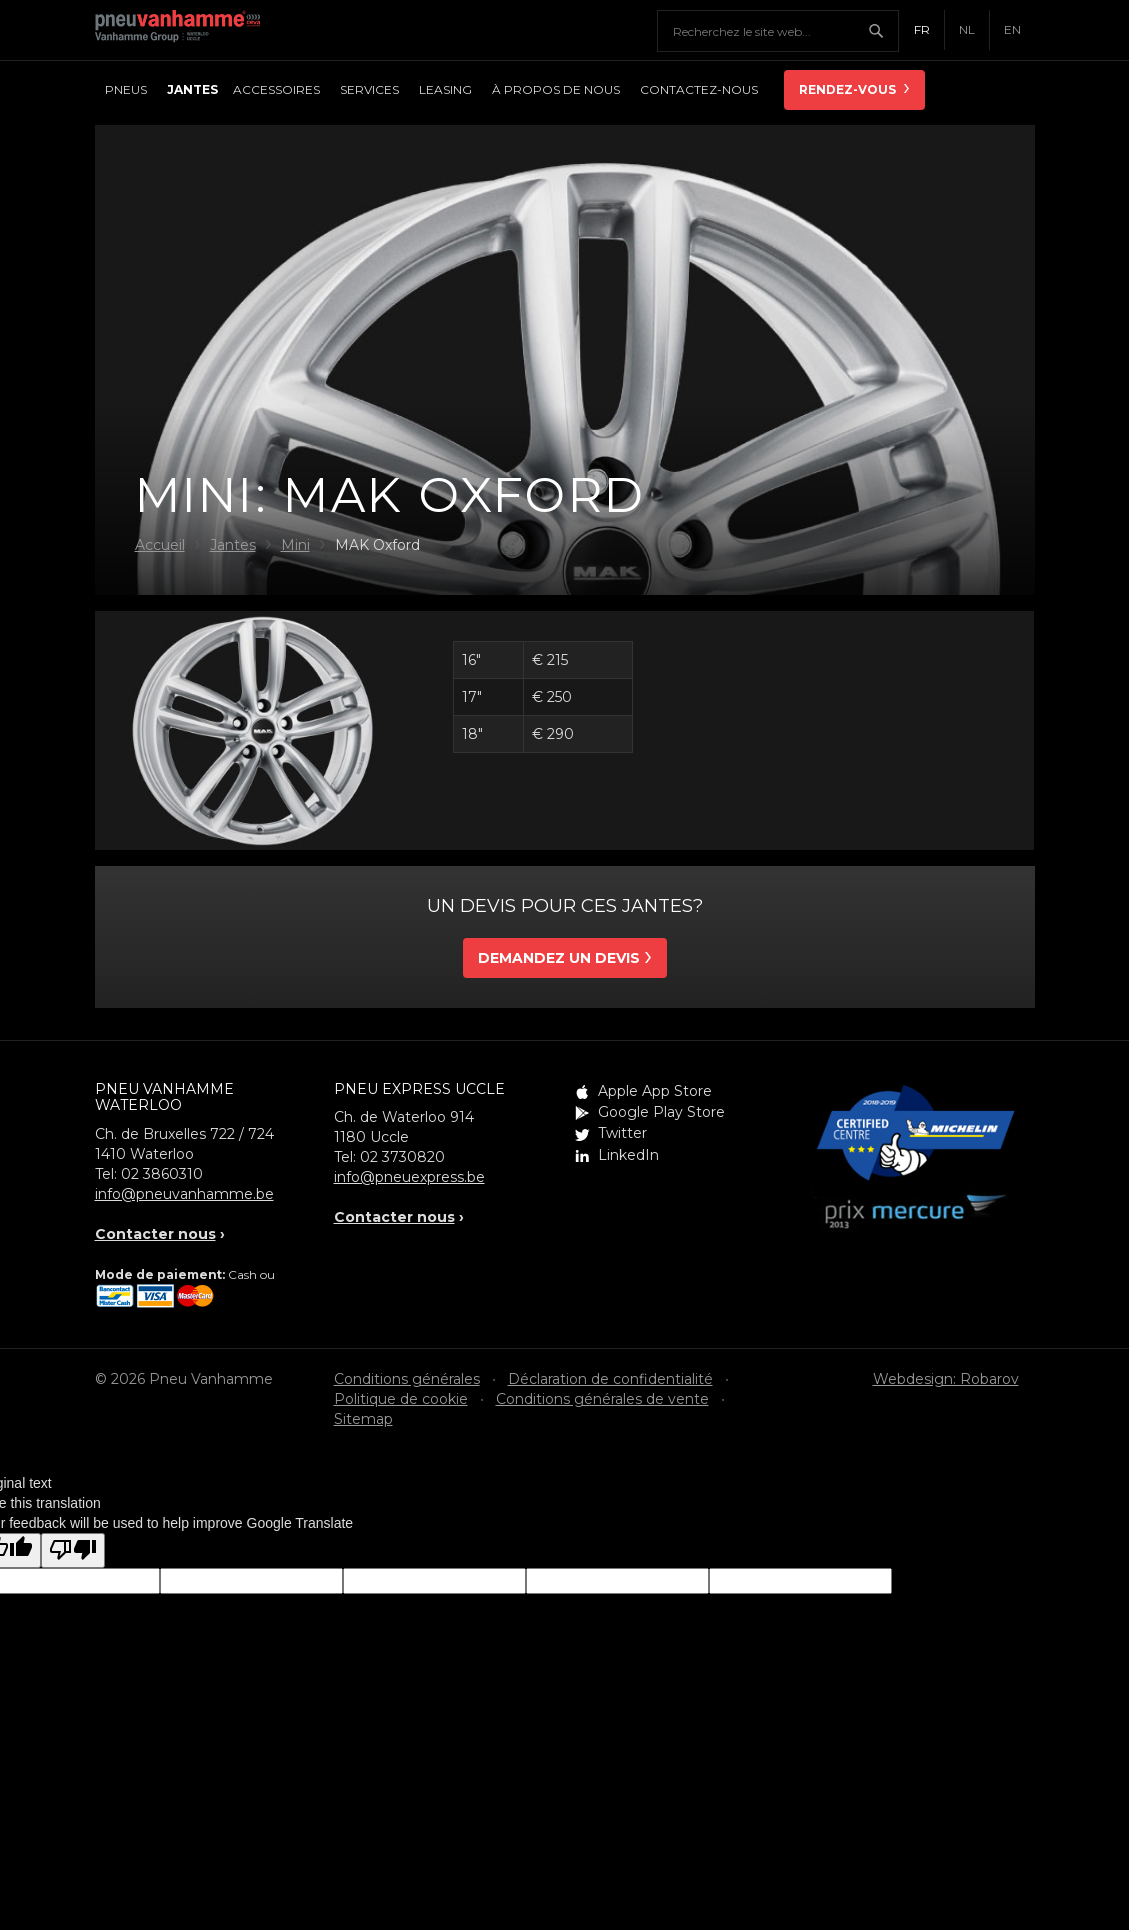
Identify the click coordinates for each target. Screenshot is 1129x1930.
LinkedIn (628, 1155)
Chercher (883, 31)
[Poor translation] (73, 1550)
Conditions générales (407, 1379)
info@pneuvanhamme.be (184, 1194)
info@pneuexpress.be (409, 1177)
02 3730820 (402, 1157)
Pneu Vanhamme (185, 30)
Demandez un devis (559, 958)
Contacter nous (155, 1234)
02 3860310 (162, 1174)
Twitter (622, 1133)
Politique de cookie (401, 1399)
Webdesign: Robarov (946, 1379)
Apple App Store (655, 1091)
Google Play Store (661, 1112)
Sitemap (363, 1419)
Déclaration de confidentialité (610, 1379)
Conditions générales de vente (602, 1399)
